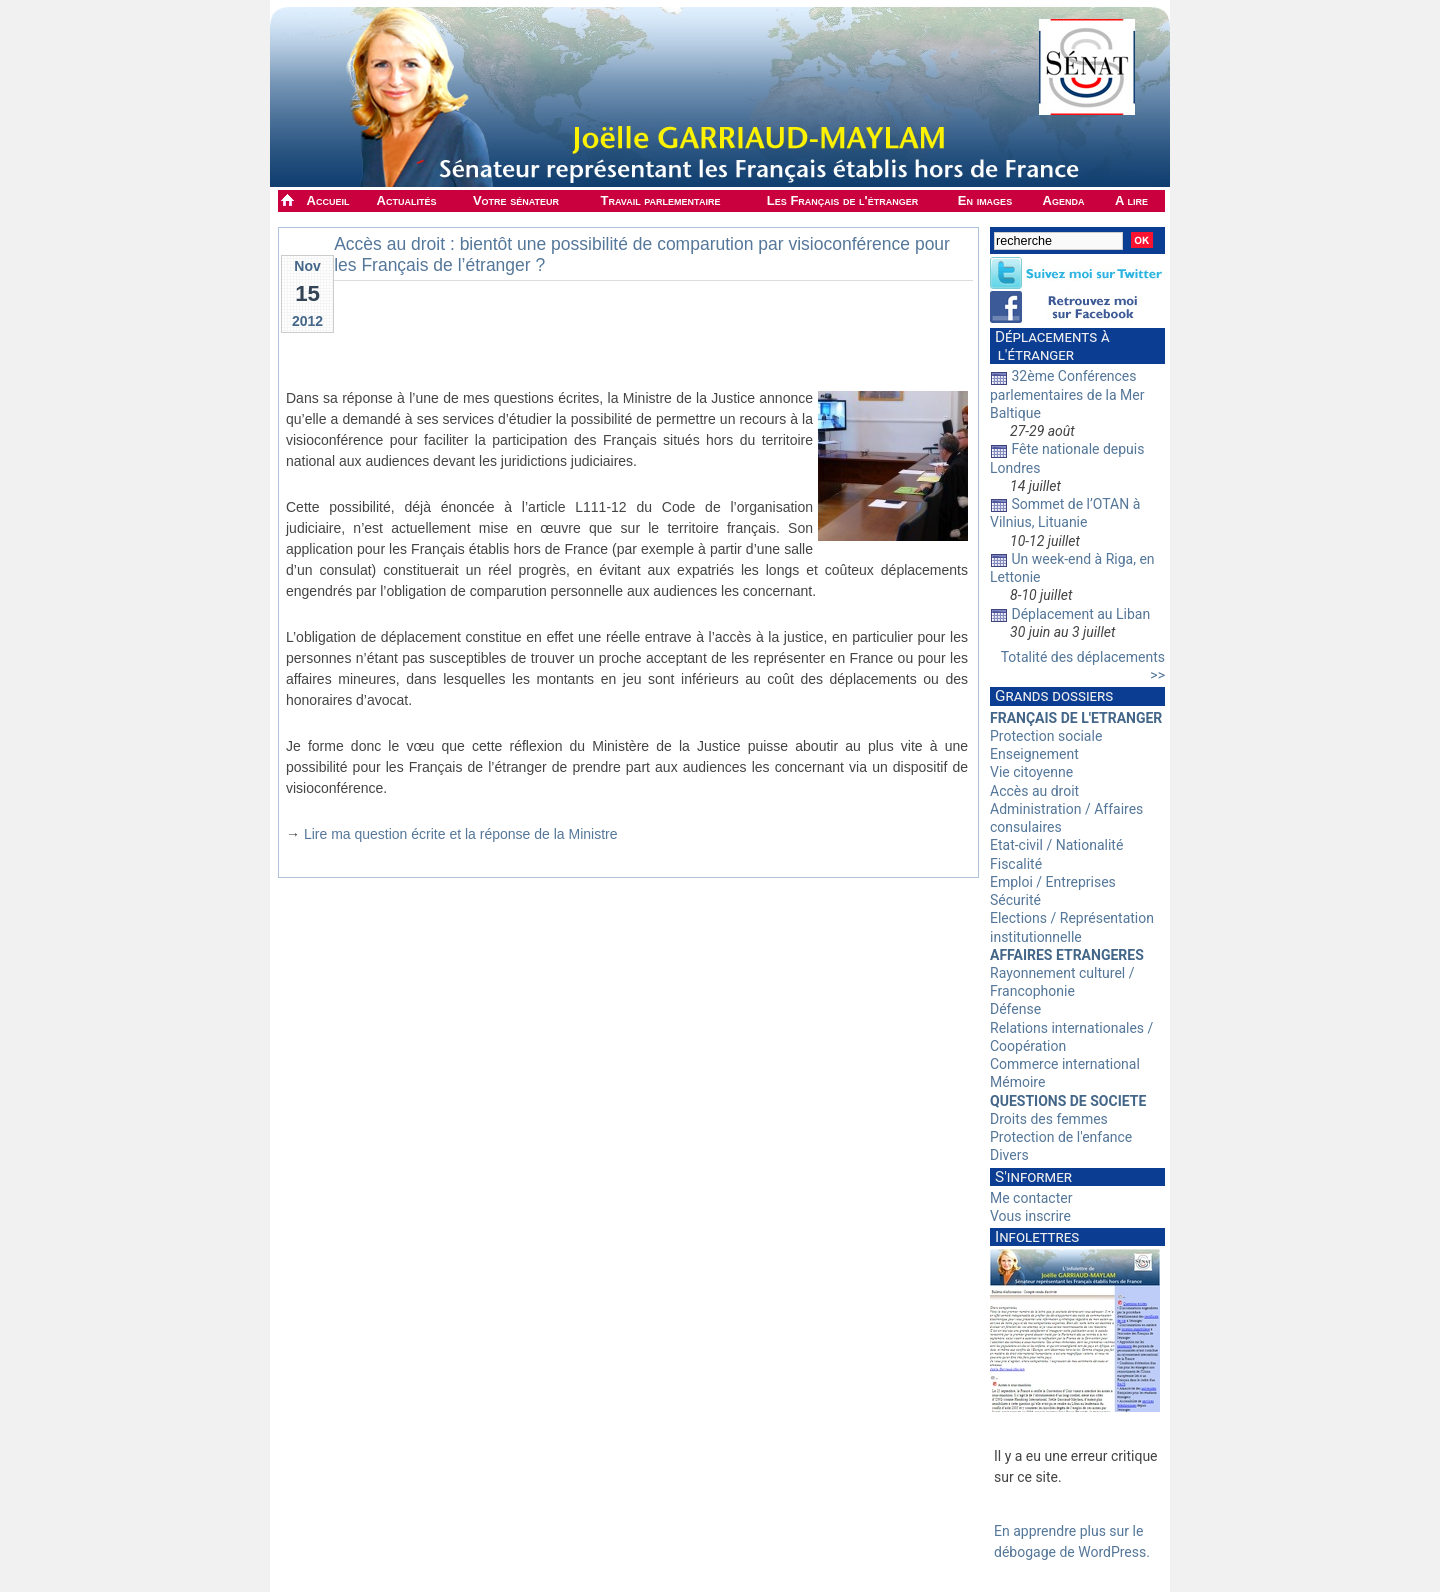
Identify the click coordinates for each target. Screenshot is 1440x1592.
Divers (1009, 1155)
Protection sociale (1046, 736)
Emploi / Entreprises (1053, 882)
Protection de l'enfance (1061, 1137)
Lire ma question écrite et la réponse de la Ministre (461, 834)
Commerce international (1065, 1064)
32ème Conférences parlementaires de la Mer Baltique (1067, 394)
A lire (1131, 200)
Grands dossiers (1054, 696)
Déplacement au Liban (1080, 614)
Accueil (328, 200)
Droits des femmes (1049, 1119)
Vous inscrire (1030, 1216)
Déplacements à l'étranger (1050, 346)
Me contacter (1031, 1198)
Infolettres (1037, 1237)
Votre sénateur (516, 200)
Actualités (407, 200)
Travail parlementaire (661, 200)
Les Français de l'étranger (842, 200)
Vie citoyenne (1031, 772)
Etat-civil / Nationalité (1056, 845)
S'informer (1033, 1177)
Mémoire (1017, 1082)
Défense (1015, 1009)
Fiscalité (1016, 864)
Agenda (1064, 200)
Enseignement (1034, 754)
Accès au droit (1034, 791)
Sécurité (1015, 900)
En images (985, 200)
